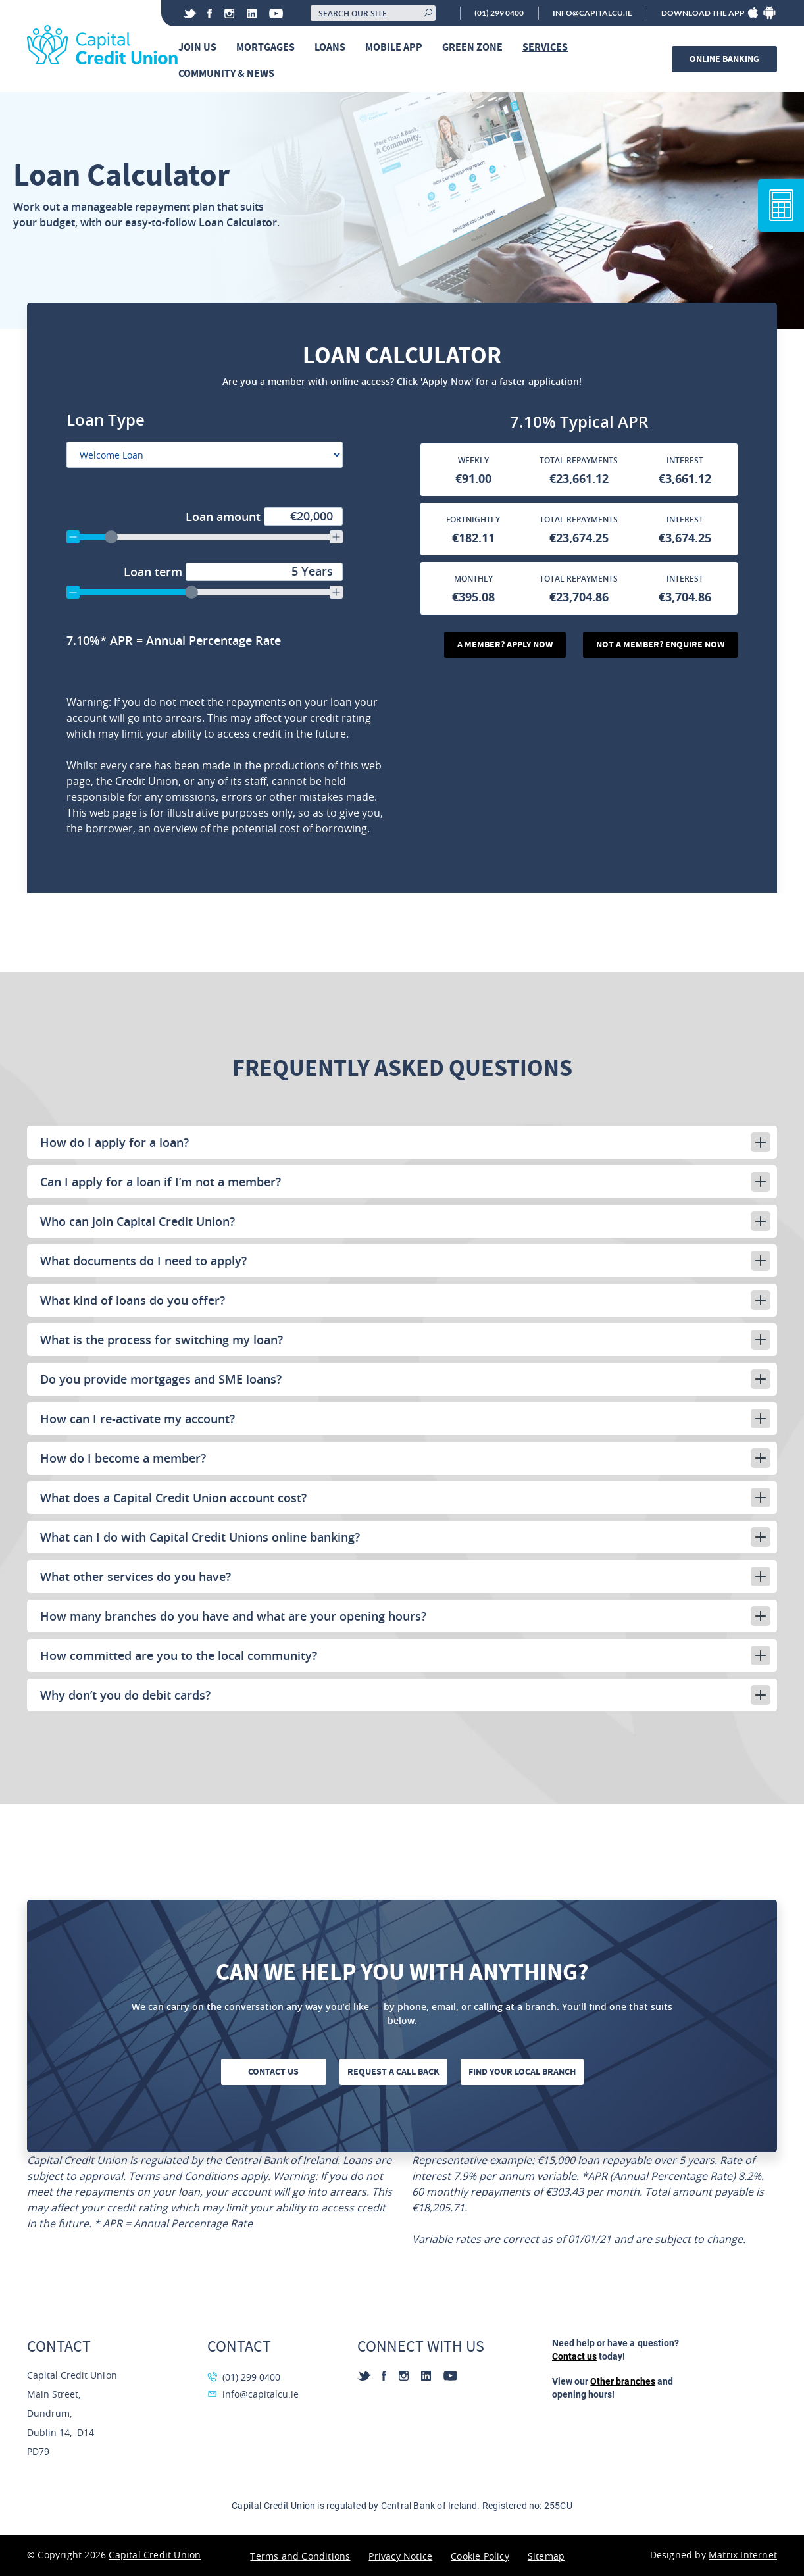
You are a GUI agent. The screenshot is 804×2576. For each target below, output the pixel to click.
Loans (329, 47)
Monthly (473, 578)
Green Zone (472, 47)
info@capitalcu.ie (592, 13)
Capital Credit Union (155, 2554)
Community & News (226, 73)
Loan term (233, 572)
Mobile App (393, 47)
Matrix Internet (743, 2554)
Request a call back (393, 2071)
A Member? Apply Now (505, 644)
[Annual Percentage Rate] (229, 640)
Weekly (473, 460)
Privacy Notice (400, 2556)
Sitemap (546, 2556)
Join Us (197, 47)
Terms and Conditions (300, 2556)
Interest (684, 460)
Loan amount (264, 516)
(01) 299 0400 (499, 13)
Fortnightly (473, 519)
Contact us (273, 2071)
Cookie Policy (480, 2556)
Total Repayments (579, 460)
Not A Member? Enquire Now (660, 644)
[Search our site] (373, 13)
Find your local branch (522, 2071)
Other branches (622, 2381)
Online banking (724, 59)
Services (545, 47)
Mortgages (265, 47)
